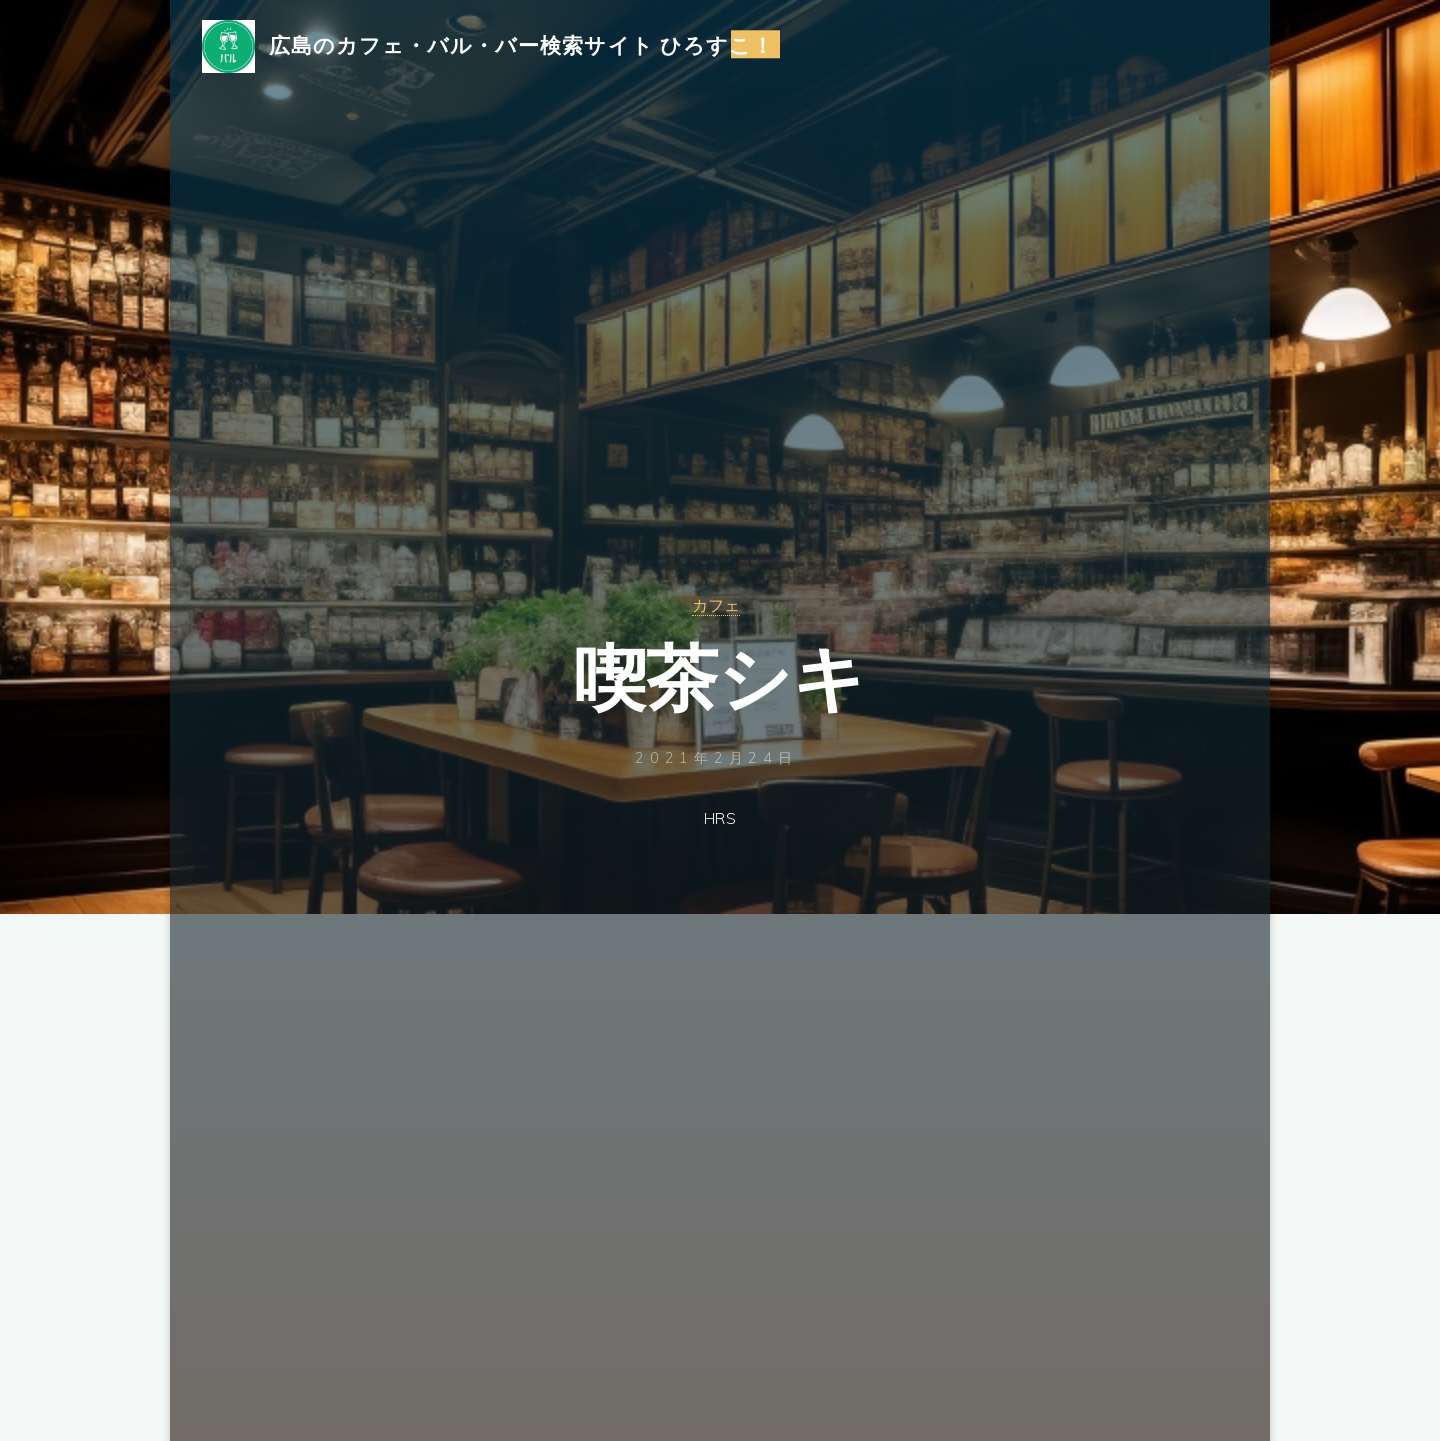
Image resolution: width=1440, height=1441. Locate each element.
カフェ (716, 604)
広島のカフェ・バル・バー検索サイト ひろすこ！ (529, 47)
